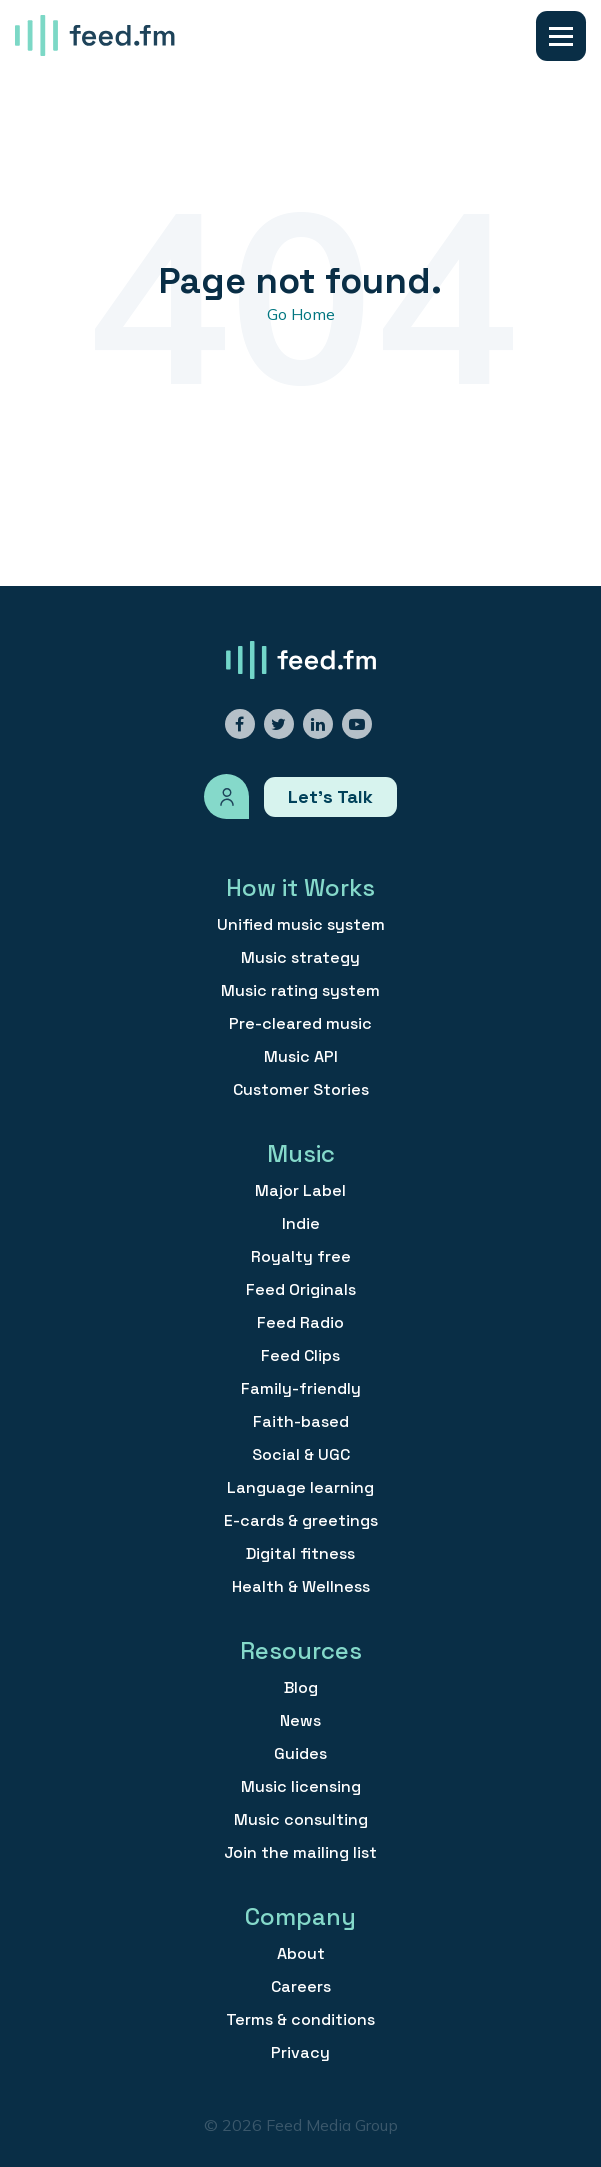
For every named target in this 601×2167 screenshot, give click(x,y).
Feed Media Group (332, 2125)
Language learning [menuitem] (300, 1488)
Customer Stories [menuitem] (301, 1090)
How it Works (300, 887)
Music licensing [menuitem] (301, 1787)
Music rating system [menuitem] (300, 991)
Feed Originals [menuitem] (301, 1290)
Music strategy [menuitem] (300, 958)
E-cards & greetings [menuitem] (301, 1521)
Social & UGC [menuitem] (301, 1455)
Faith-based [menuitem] (301, 1422)
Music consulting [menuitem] (301, 1820)
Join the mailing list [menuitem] (300, 1853)
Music (301, 1153)
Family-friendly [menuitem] (301, 1389)
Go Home (301, 314)
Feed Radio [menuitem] (300, 1323)
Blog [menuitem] (301, 1688)
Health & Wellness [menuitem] (301, 1587)
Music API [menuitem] (301, 1057)
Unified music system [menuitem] (301, 925)
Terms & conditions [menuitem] (300, 2020)
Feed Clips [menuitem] (300, 1356)
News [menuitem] (300, 1721)
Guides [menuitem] (300, 1754)
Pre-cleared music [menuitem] (300, 1024)
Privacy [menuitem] (300, 2053)
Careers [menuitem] (301, 1987)
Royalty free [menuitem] (301, 1257)
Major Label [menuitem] (300, 1191)
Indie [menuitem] (301, 1224)
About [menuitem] (301, 1954)
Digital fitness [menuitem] (300, 1554)
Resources (301, 1650)
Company (300, 1916)
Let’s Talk (330, 796)
